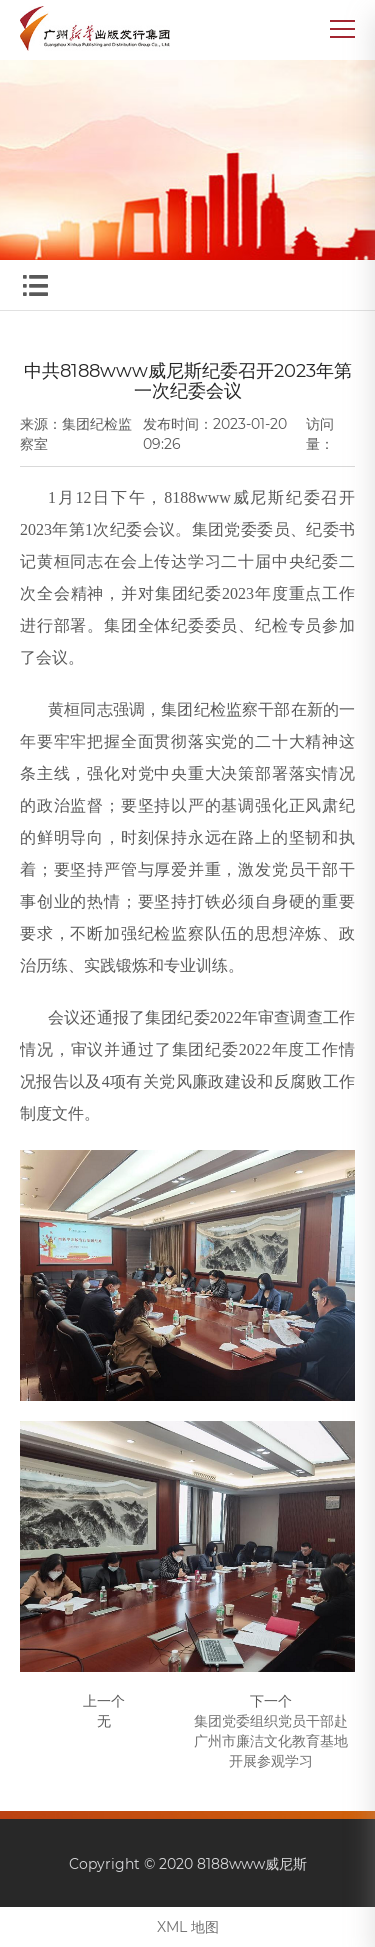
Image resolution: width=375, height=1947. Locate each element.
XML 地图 (188, 1927)
